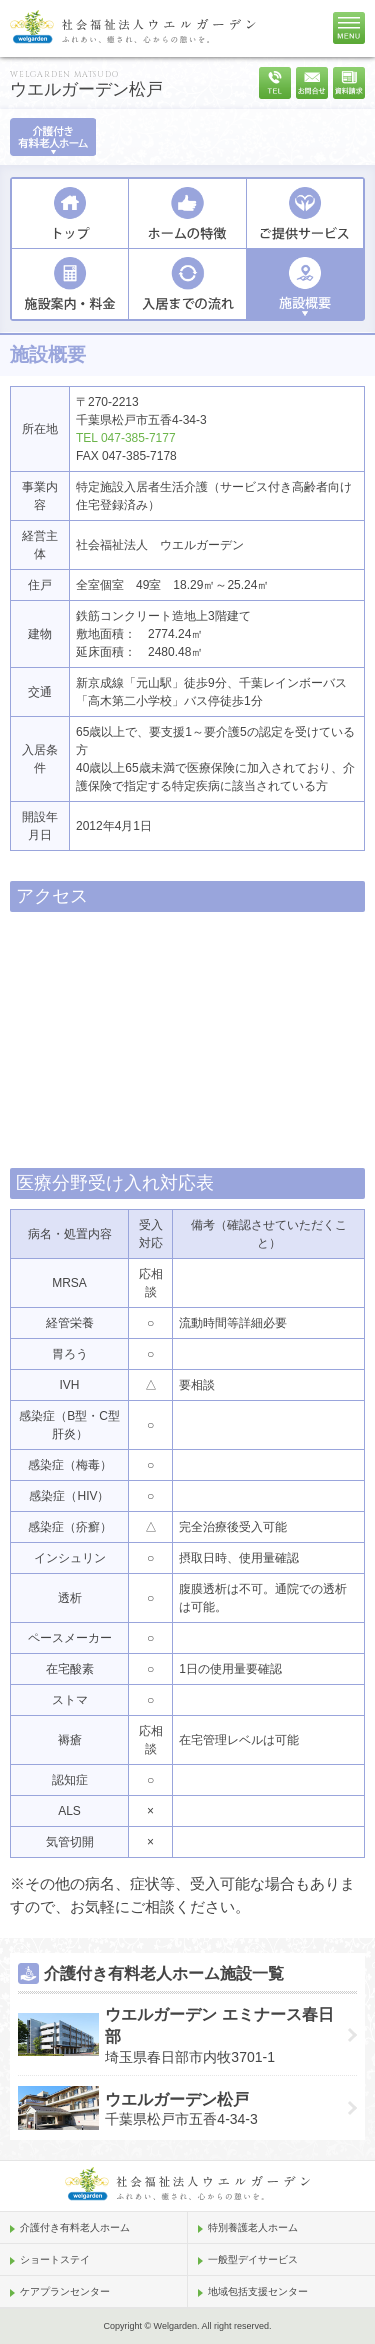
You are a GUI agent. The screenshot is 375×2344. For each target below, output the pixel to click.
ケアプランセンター (65, 2291)
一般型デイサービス (253, 2259)
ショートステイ (55, 2259)
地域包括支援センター (258, 2291)
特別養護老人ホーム (253, 2227)
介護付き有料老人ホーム (75, 2227)
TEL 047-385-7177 (126, 438)
